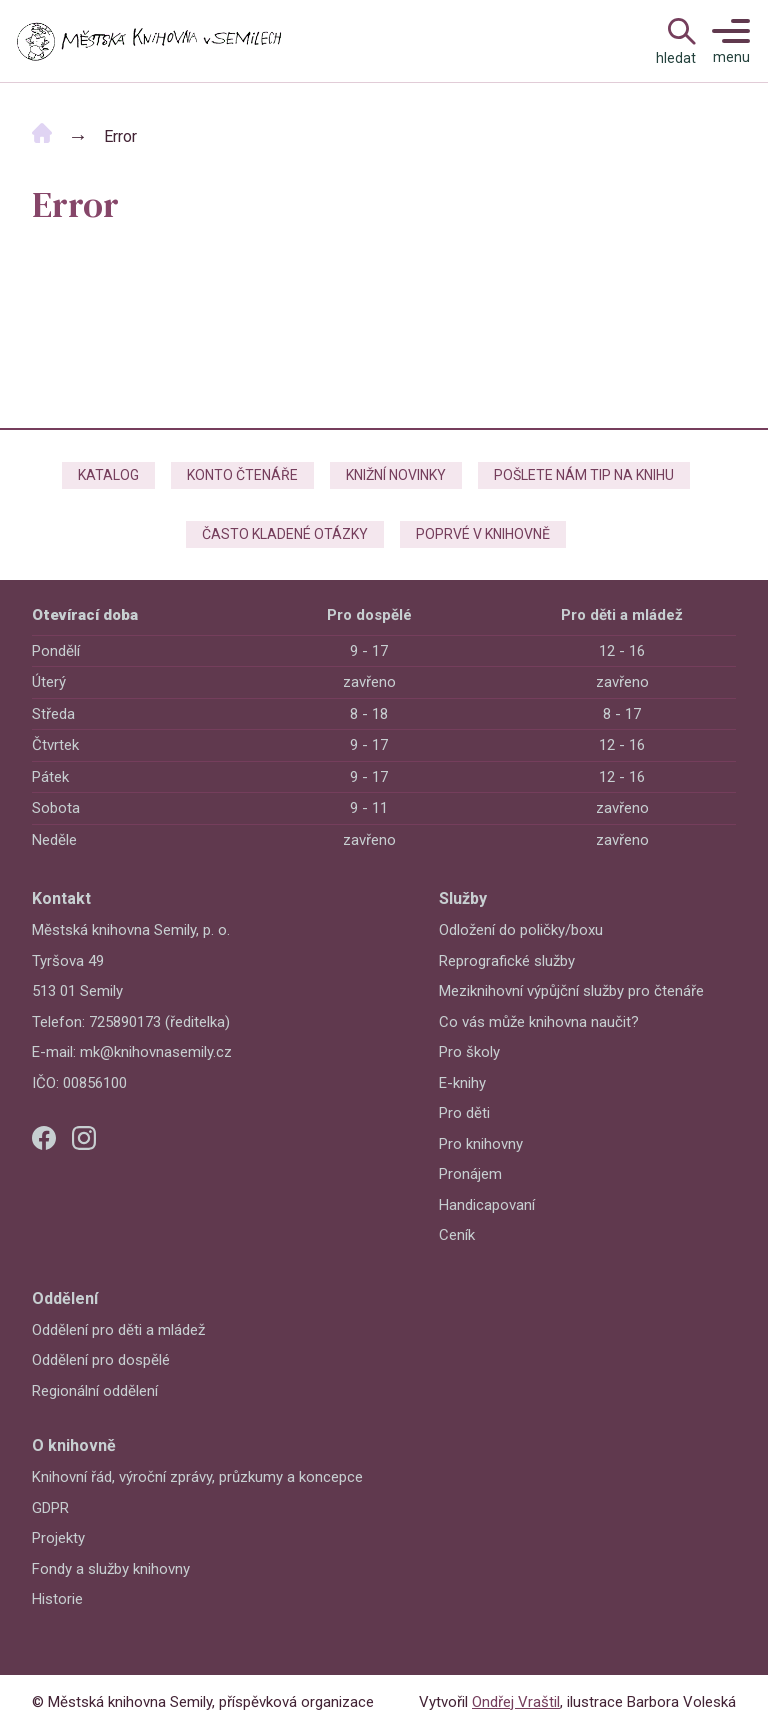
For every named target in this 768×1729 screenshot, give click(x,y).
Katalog (108, 475)
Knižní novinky (396, 475)
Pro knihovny (481, 1144)
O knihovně (74, 1445)
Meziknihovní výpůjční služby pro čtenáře (571, 991)
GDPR (50, 1508)
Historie (57, 1599)
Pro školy (469, 1052)
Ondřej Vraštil (516, 1702)
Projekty (58, 1538)
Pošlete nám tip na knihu (584, 475)
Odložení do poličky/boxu (521, 930)
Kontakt (61, 898)
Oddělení (65, 1298)
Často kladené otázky (285, 534)
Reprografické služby (507, 961)
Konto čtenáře (242, 475)
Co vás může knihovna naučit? (539, 1022)
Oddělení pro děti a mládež (118, 1330)
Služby (463, 898)
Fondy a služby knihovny (111, 1569)
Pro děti (464, 1113)
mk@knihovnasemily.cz (156, 1052)
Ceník (457, 1235)
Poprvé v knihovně (483, 534)
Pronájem (470, 1174)
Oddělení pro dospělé (101, 1360)
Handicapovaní (487, 1205)
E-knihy (462, 1083)
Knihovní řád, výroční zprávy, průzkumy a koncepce (197, 1477)
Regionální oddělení (95, 1391)
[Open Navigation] (676, 41)
